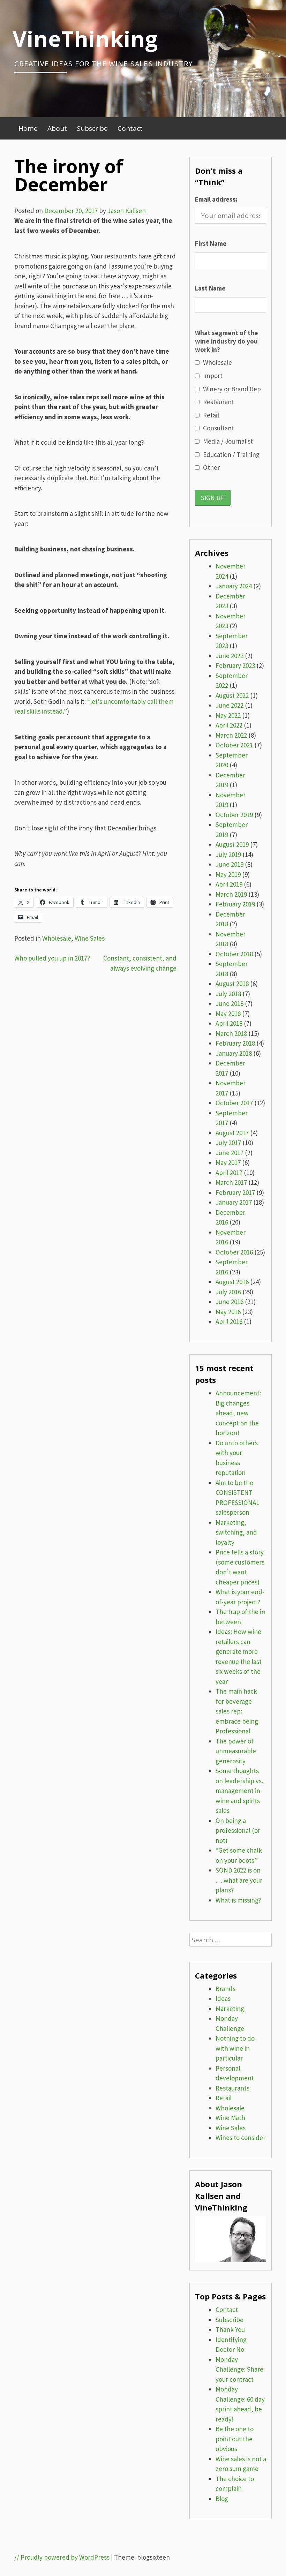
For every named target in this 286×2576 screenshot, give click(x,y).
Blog (222, 2498)
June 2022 (229, 705)
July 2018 (228, 993)
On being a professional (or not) (238, 1830)
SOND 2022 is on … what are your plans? (239, 1880)
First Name (211, 243)
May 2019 (228, 874)
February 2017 (235, 1192)
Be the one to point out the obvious (235, 2439)
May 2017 (228, 1162)
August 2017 (232, 1133)
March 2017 (231, 1182)
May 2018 (228, 1013)
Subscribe (92, 128)
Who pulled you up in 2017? (52, 958)
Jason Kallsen (126, 210)
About (57, 128)
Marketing (230, 2008)
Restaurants (232, 2088)
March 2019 (231, 894)
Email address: (216, 199)
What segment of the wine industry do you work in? (226, 341)
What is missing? (238, 1900)
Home (28, 128)
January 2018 (234, 1053)
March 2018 (231, 1033)
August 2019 (232, 844)
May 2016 (228, 1312)
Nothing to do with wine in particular (235, 2048)
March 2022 (231, 735)
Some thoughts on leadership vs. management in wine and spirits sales (239, 1791)
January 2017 (234, 1202)
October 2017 (234, 1103)
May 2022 (228, 715)
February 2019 (235, 904)
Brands (225, 1988)
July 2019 (228, 854)
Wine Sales (90, 938)
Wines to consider (240, 2137)
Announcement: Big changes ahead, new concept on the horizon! (238, 1413)
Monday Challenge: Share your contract (239, 2369)
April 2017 (229, 1172)
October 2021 (234, 745)
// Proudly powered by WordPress (62, 2557)
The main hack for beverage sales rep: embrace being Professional (237, 1711)
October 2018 (234, 954)
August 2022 (232, 695)
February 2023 (235, 665)
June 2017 (229, 1152)
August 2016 (232, 1282)
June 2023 (229, 655)
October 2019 (234, 815)
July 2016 (228, 1292)
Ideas (223, 1998)
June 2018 (229, 1003)
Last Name (210, 288)
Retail (224, 2098)
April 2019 (229, 884)
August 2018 (232, 983)
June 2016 (229, 1301)
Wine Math (230, 2118)
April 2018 (229, 1023)
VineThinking (85, 38)
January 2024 (234, 586)
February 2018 (235, 1043)
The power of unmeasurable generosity (236, 1751)
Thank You (230, 2329)
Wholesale (56, 938)
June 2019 (229, 864)
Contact (130, 128)
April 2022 (229, 725)
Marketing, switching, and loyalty (236, 1532)
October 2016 (234, 1252)
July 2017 (228, 1142)
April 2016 (229, 1321)
